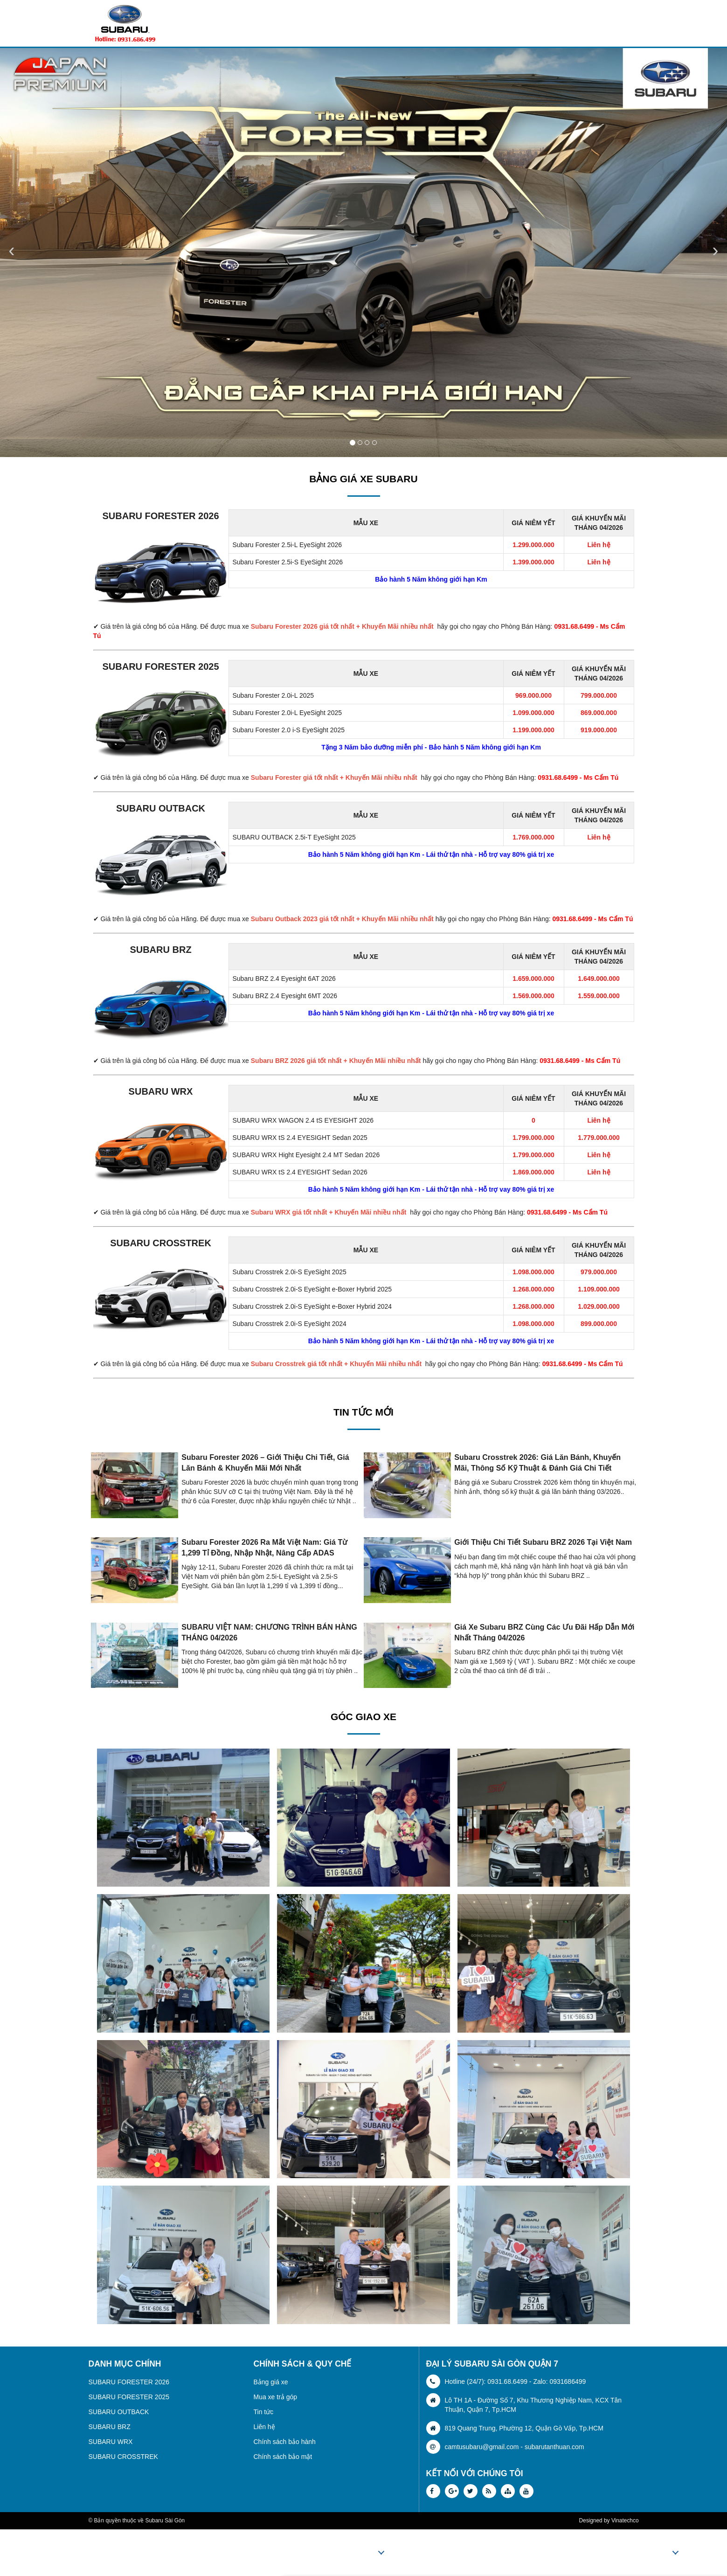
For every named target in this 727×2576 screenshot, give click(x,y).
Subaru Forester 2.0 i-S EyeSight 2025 (289, 730)
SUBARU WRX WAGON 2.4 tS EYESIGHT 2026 (303, 1120)
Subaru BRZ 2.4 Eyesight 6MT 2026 (285, 996)
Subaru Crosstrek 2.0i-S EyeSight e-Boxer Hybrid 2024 (312, 1306)
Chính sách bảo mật (283, 2456)
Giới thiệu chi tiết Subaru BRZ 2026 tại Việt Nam (543, 1542)
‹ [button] (11, 250)
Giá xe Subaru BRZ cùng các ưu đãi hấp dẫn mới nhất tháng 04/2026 (544, 1632)
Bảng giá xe (271, 2382)
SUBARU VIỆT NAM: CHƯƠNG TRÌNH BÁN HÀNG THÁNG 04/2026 (269, 1632)
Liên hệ (264, 2426)
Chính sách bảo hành (285, 2441)
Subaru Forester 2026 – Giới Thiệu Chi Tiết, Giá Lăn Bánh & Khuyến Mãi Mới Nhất (265, 1462)
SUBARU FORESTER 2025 (160, 666)
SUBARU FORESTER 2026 (160, 516)
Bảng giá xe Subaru (437, 2552)
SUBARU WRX (161, 1091)
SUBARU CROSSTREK (160, 1243)
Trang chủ (308, 2552)
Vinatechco (625, 2520)
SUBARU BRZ (160, 949)
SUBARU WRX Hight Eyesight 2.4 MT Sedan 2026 (306, 1155)
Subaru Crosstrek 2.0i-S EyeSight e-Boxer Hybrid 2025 (312, 1289)
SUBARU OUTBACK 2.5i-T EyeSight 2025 (294, 837)
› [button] (715, 250)
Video (661, 2552)
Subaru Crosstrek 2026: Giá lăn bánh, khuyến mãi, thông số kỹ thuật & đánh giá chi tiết (537, 1462)
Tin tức (264, 2412)
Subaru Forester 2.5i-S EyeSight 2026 (288, 562)
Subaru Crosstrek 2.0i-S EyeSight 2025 (289, 1272)
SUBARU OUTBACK (160, 808)
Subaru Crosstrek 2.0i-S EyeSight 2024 (289, 1323)
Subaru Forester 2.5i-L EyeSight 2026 (287, 545)
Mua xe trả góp (276, 2397)
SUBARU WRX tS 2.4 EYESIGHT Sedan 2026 (300, 1172)
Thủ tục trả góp (518, 2552)
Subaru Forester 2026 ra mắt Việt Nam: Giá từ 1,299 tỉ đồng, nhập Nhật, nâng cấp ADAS (264, 1547)
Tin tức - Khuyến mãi (599, 2552)
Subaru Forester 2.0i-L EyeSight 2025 (287, 712)
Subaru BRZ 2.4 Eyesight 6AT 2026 (284, 978)
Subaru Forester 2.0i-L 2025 (273, 695)
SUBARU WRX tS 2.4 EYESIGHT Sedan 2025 (300, 1137)
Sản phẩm (360, 2552)
